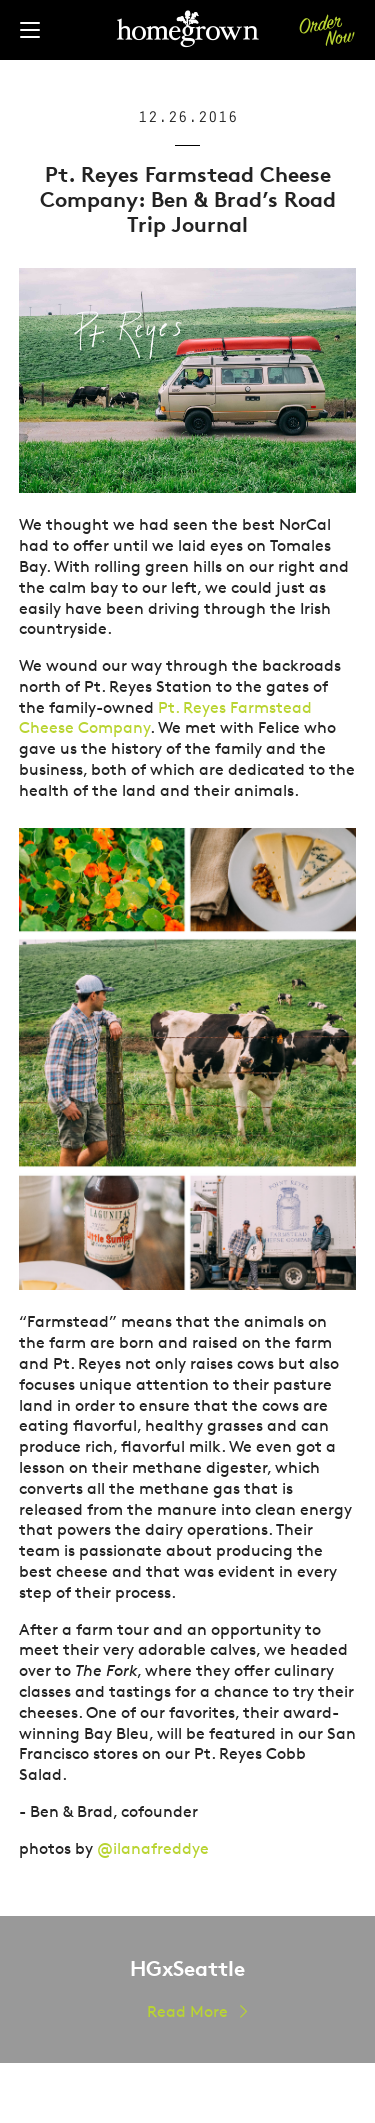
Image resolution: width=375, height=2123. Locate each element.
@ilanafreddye (153, 1848)
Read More (187, 2011)
